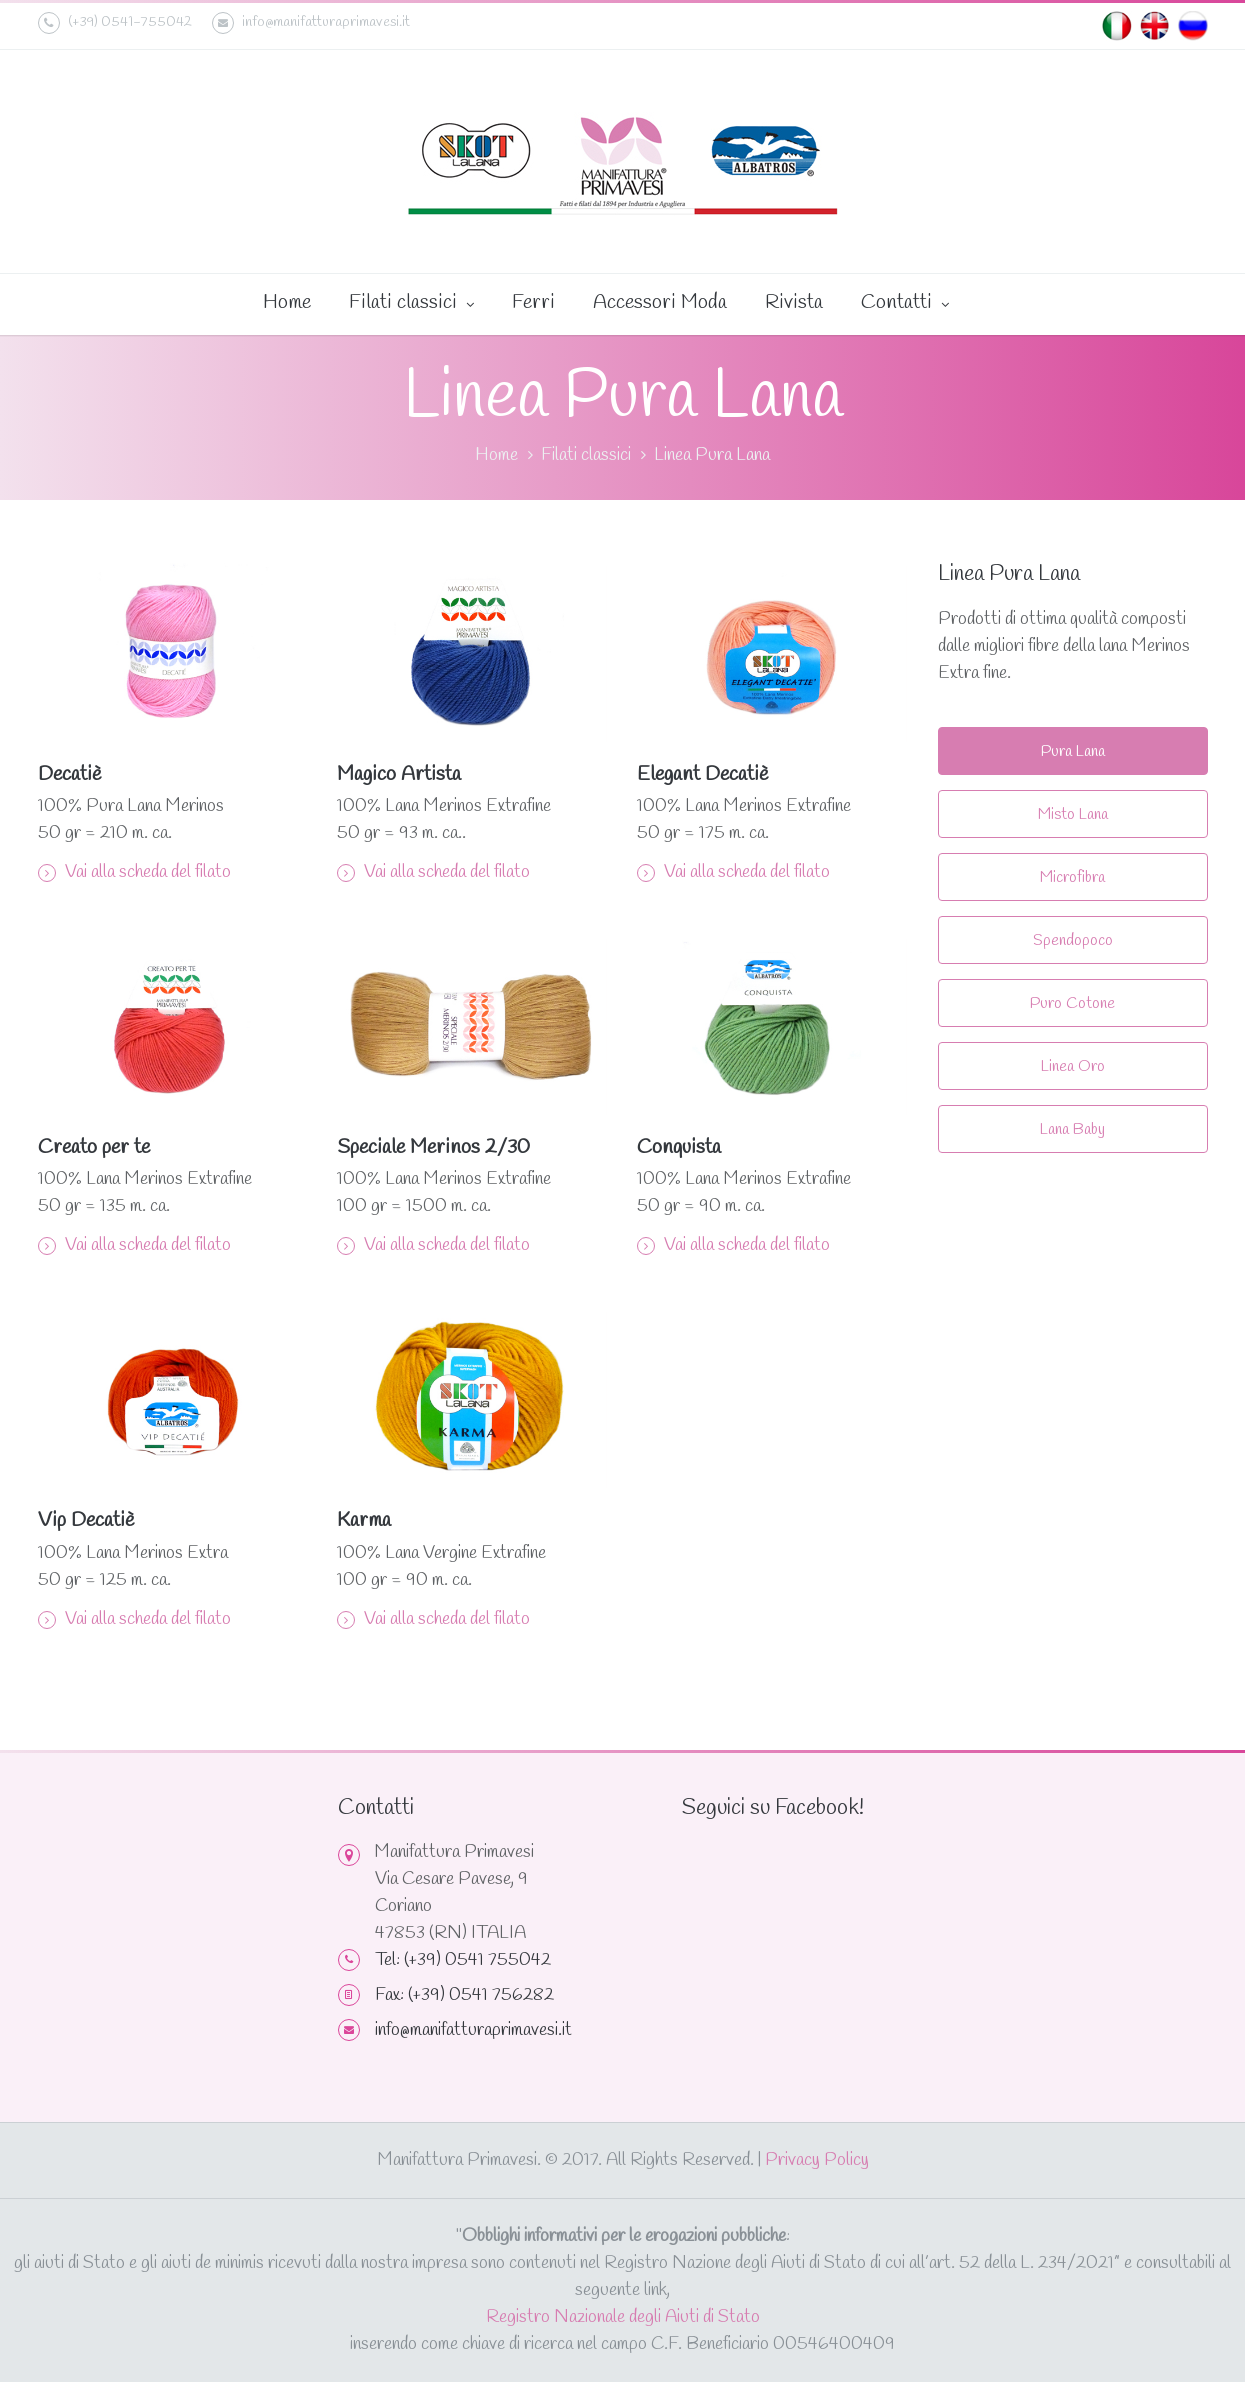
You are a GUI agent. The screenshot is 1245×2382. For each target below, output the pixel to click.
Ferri (533, 302)
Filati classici (411, 304)
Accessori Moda (660, 302)
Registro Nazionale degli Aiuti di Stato (623, 2317)
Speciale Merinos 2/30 (433, 1147)
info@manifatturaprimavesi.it (311, 23)
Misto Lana (1073, 814)
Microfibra (1072, 877)
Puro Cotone (1072, 1003)
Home (287, 302)
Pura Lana (1073, 751)
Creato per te (94, 1147)
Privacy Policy (817, 2160)
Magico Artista (399, 774)
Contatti (905, 304)
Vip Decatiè (86, 1520)
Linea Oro (1073, 1066)
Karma (364, 1520)
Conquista (679, 1147)
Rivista (794, 302)
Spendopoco (1073, 940)
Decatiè (69, 774)
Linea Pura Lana (712, 455)
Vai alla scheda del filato (134, 872)
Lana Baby (1072, 1129)
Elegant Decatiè (702, 774)
